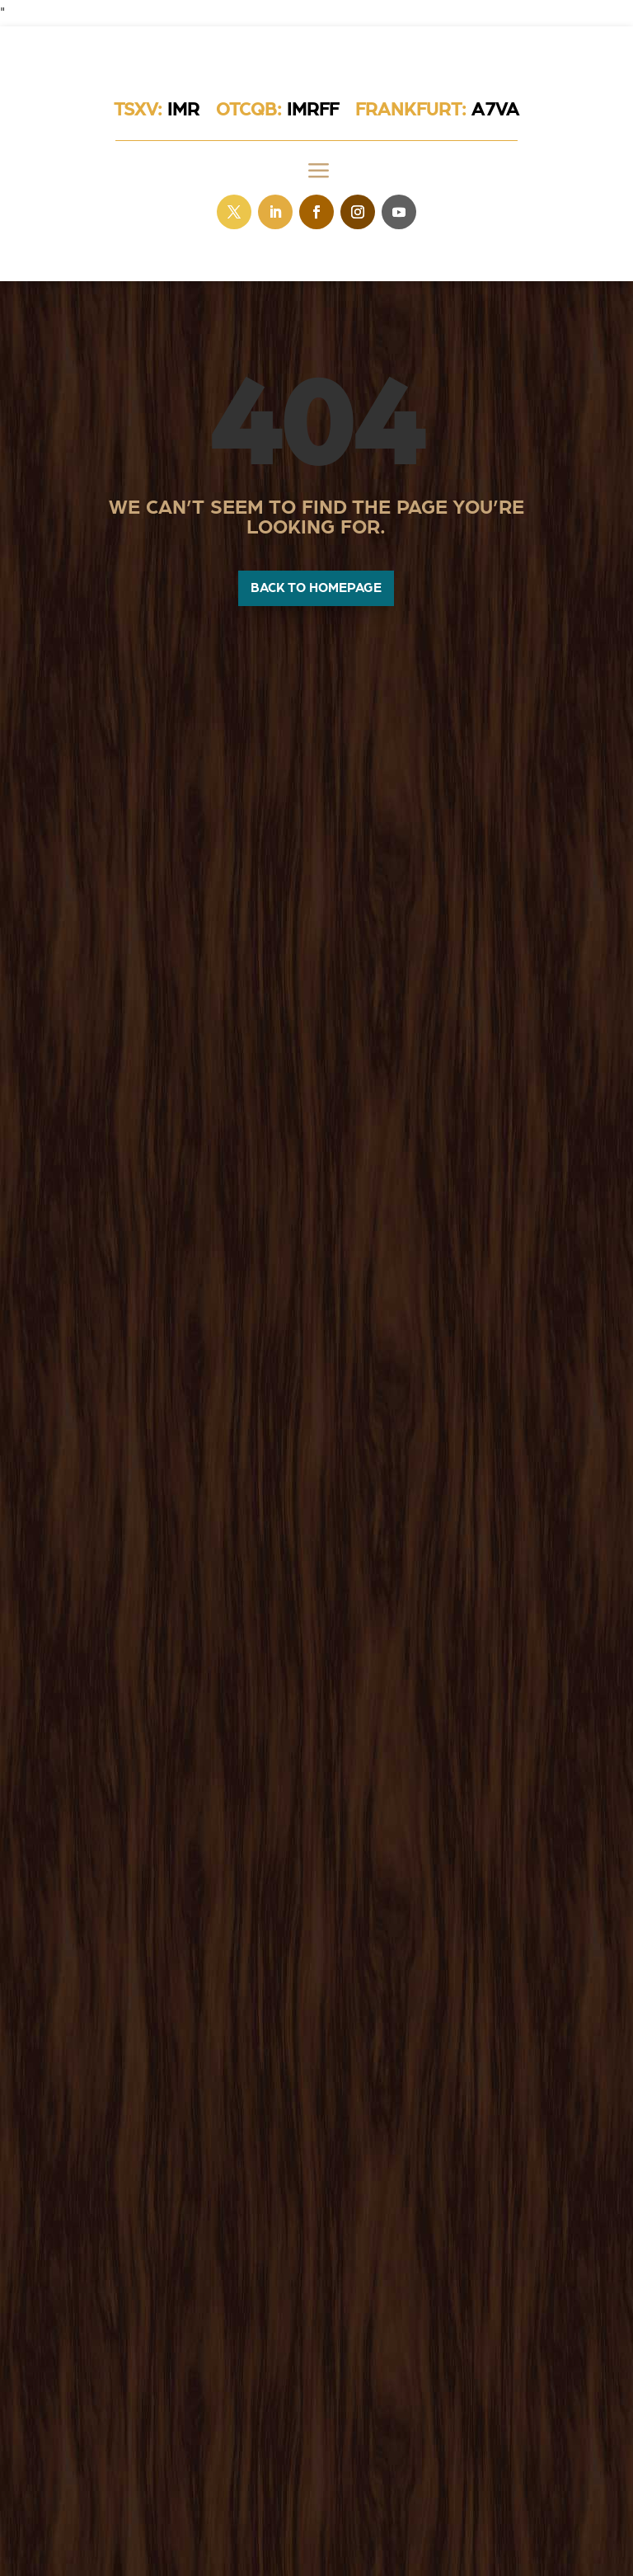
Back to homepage (316, 588)
